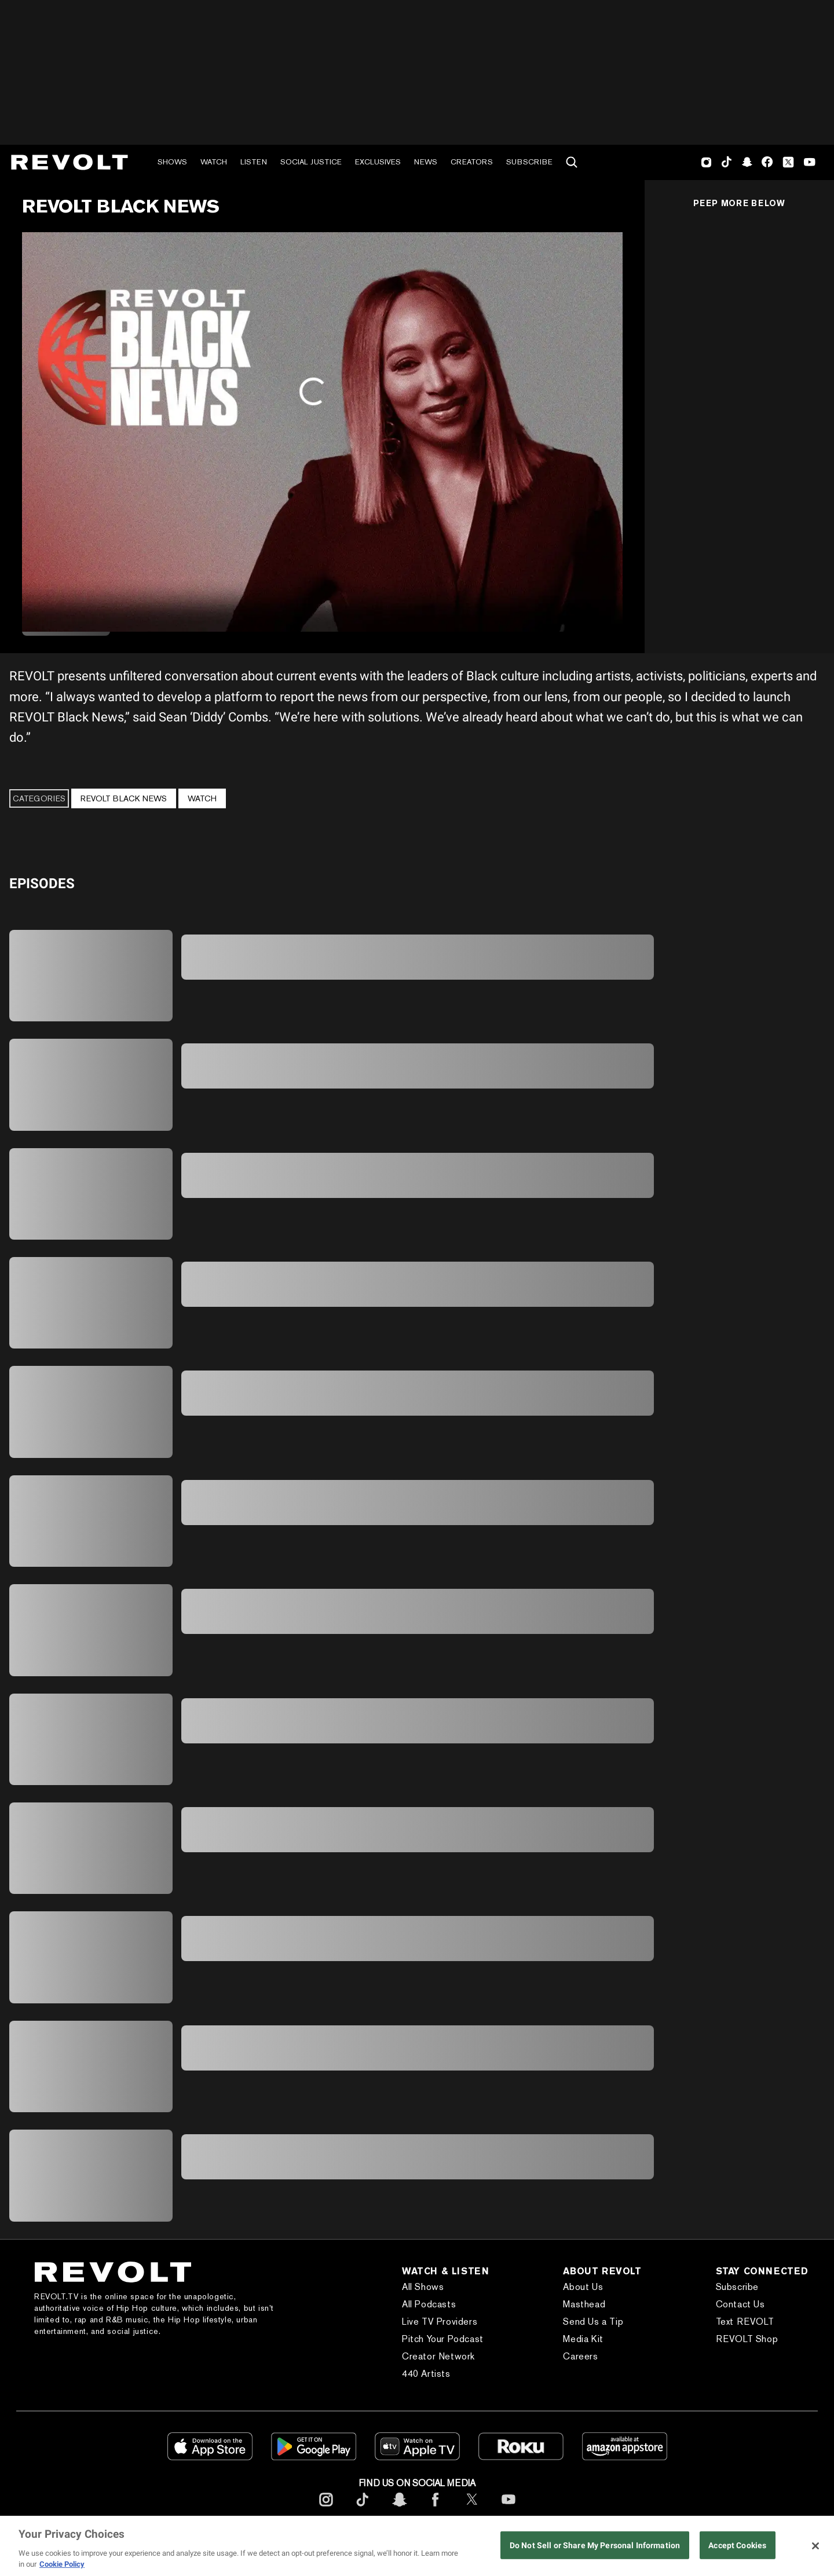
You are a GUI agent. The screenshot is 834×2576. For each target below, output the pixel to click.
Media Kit (583, 2339)
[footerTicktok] (362, 2509)
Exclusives (378, 162)
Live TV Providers (439, 2321)
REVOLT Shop (747, 2339)
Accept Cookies (737, 2546)
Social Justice (311, 162)
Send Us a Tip (593, 2321)
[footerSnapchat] (399, 2509)
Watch (213, 162)
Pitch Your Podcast (443, 2339)
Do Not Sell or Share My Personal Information (595, 2546)
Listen (253, 162)
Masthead (584, 2304)
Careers (580, 2356)
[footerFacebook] (435, 2509)
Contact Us (740, 2304)
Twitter (788, 162)
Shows (172, 162)
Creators (472, 162)
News (425, 162)
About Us (583, 2287)
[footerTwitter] (472, 2509)
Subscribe (529, 162)
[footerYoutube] (508, 2509)
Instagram (706, 162)
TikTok (726, 162)
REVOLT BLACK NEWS (124, 798)
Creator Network (438, 2356)
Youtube (809, 163)
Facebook (767, 162)
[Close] (815, 2546)
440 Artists (426, 2374)
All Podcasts (429, 2304)
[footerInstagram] (326, 2509)
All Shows (423, 2287)
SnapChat (746, 162)
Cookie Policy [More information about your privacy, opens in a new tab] (62, 2564)
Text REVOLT (745, 2321)
